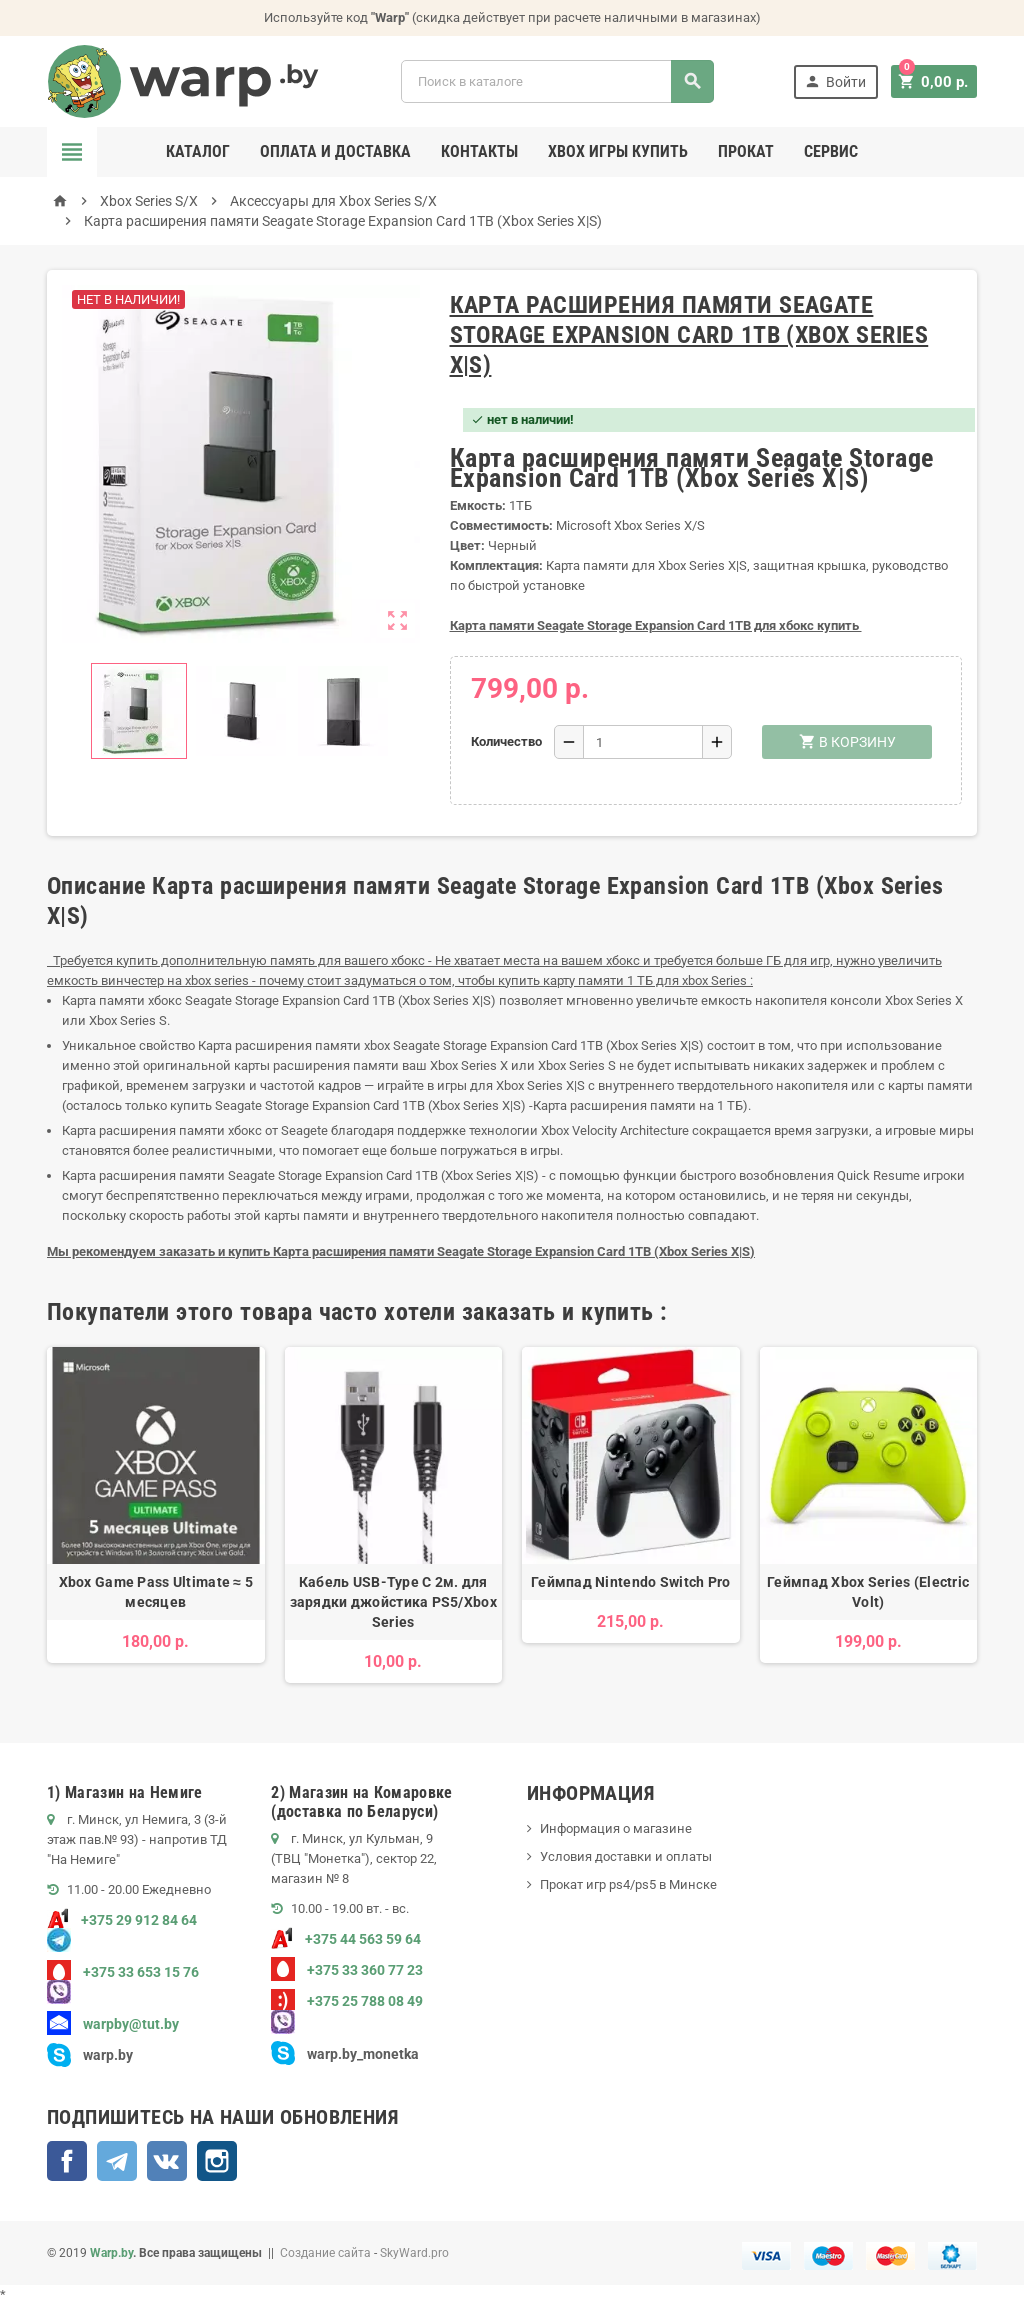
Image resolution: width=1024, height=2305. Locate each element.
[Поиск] (559, 81)
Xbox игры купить (618, 151)
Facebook (67, 2161)
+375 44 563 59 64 (346, 1939)
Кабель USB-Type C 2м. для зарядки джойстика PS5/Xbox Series (393, 1602)
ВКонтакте (167, 2161)
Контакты (479, 151)
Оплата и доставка (335, 151)
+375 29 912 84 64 (122, 1920)
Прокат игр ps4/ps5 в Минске (628, 1884)
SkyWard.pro (414, 2253)
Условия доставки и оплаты (626, 1856)
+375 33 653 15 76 (123, 1972)
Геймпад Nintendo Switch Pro (631, 1582)
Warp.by (111, 2253)
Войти (839, 81)
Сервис (831, 151)
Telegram (117, 2161)
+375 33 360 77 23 (347, 1970)
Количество (505, 741)
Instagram (217, 2161)
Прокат (746, 151)
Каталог (198, 151)
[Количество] (643, 742)
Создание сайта (325, 2253)
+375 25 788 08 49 (347, 2001)
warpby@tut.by (113, 2024)
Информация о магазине (616, 1828)
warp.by (108, 2055)
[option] (156, 1515)
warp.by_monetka (345, 2054)
